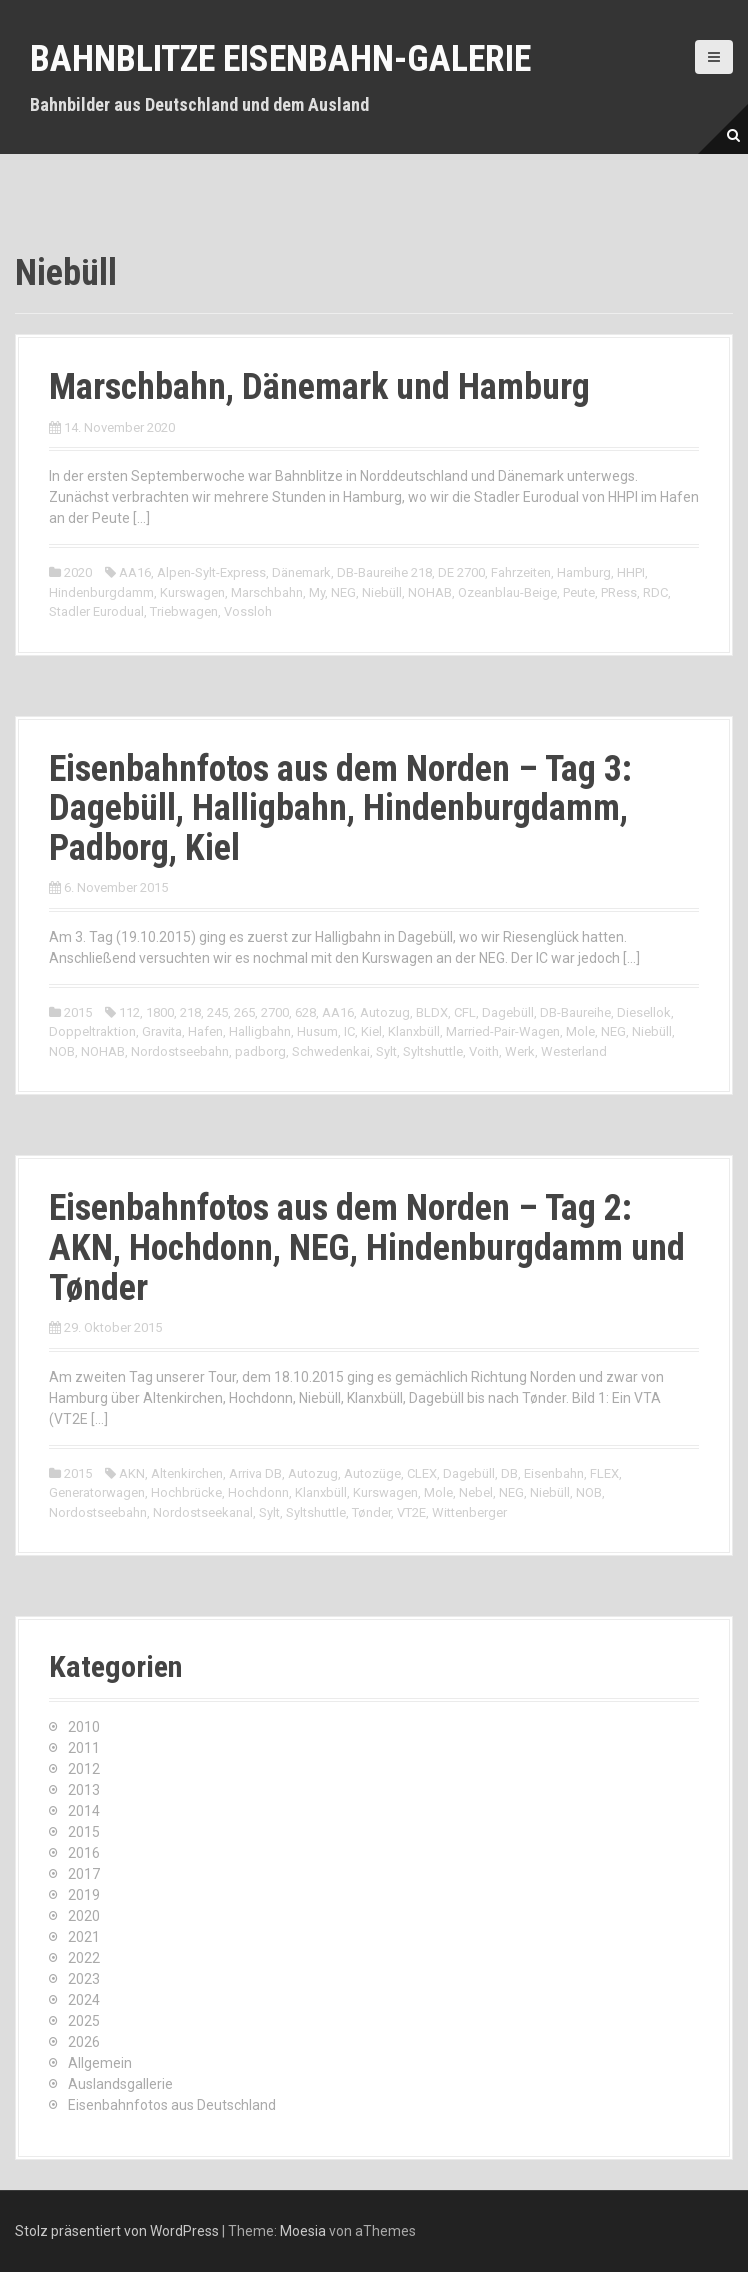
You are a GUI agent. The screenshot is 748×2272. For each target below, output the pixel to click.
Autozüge (372, 1473)
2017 (84, 1874)
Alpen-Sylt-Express (211, 572)
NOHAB (430, 592)
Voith (484, 1051)
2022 (84, 1958)
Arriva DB (255, 1473)
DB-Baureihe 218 (384, 572)
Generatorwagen (97, 1492)
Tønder (371, 1512)
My (317, 592)
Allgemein (100, 2063)
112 (129, 1012)
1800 (160, 1012)
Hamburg (584, 572)
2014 (84, 1811)
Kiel (371, 1031)
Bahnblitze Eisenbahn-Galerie (280, 59)
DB (509, 1473)
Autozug (385, 1012)
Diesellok (644, 1012)
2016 (84, 1853)
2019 (84, 1895)
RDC (655, 592)
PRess (619, 592)
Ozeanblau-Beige (507, 592)
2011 (84, 1748)
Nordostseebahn (180, 1051)
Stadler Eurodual (96, 611)
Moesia (303, 2231)
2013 (84, 1790)
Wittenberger (469, 1512)
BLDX (432, 1012)
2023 (84, 1979)
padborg (260, 1051)
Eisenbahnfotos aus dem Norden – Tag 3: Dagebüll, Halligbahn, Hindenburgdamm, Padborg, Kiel (340, 808)
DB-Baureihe (575, 1012)
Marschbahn (267, 592)
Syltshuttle (433, 1051)
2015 (78, 1012)
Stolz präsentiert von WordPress (117, 2231)
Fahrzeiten (521, 572)
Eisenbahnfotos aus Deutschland (172, 2105)
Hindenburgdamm (101, 592)
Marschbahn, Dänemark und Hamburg (319, 387)
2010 (84, 1727)
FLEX (604, 1473)
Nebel (476, 1492)
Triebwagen (184, 611)
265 (244, 1012)
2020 (78, 572)
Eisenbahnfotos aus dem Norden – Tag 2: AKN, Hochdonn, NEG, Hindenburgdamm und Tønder (367, 1247)
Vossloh (248, 611)
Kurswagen (192, 592)
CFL (465, 1012)
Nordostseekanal (203, 1512)
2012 (84, 1769)
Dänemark (301, 572)
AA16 (135, 572)
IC (349, 1031)
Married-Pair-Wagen (503, 1031)
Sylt (386, 1051)
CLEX (422, 1473)
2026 (84, 2042)
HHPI (631, 572)
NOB (62, 1051)
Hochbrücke (186, 1492)
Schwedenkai (331, 1051)
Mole (580, 1031)
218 (190, 1012)
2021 (84, 1937)
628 (305, 1012)
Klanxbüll (414, 1031)
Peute (579, 592)
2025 (84, 2021)
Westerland (574, 1051)
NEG (343, 592)
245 (217, 1012)
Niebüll (382, 592)
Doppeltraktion (92, 1031)
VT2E (411, 1512)
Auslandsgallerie (120, 2084)
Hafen (205, 1031)
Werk (520, 1051)
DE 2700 (461, 572)
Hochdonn (258, 1492)
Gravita (162, 1031)
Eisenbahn (554, 1473)
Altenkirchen (187, 1473)
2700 (275, 1012)
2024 (84, 2000)
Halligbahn (260, 1031)
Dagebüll (508, 1012)
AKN (132, 1473)
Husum (317, 1031)
